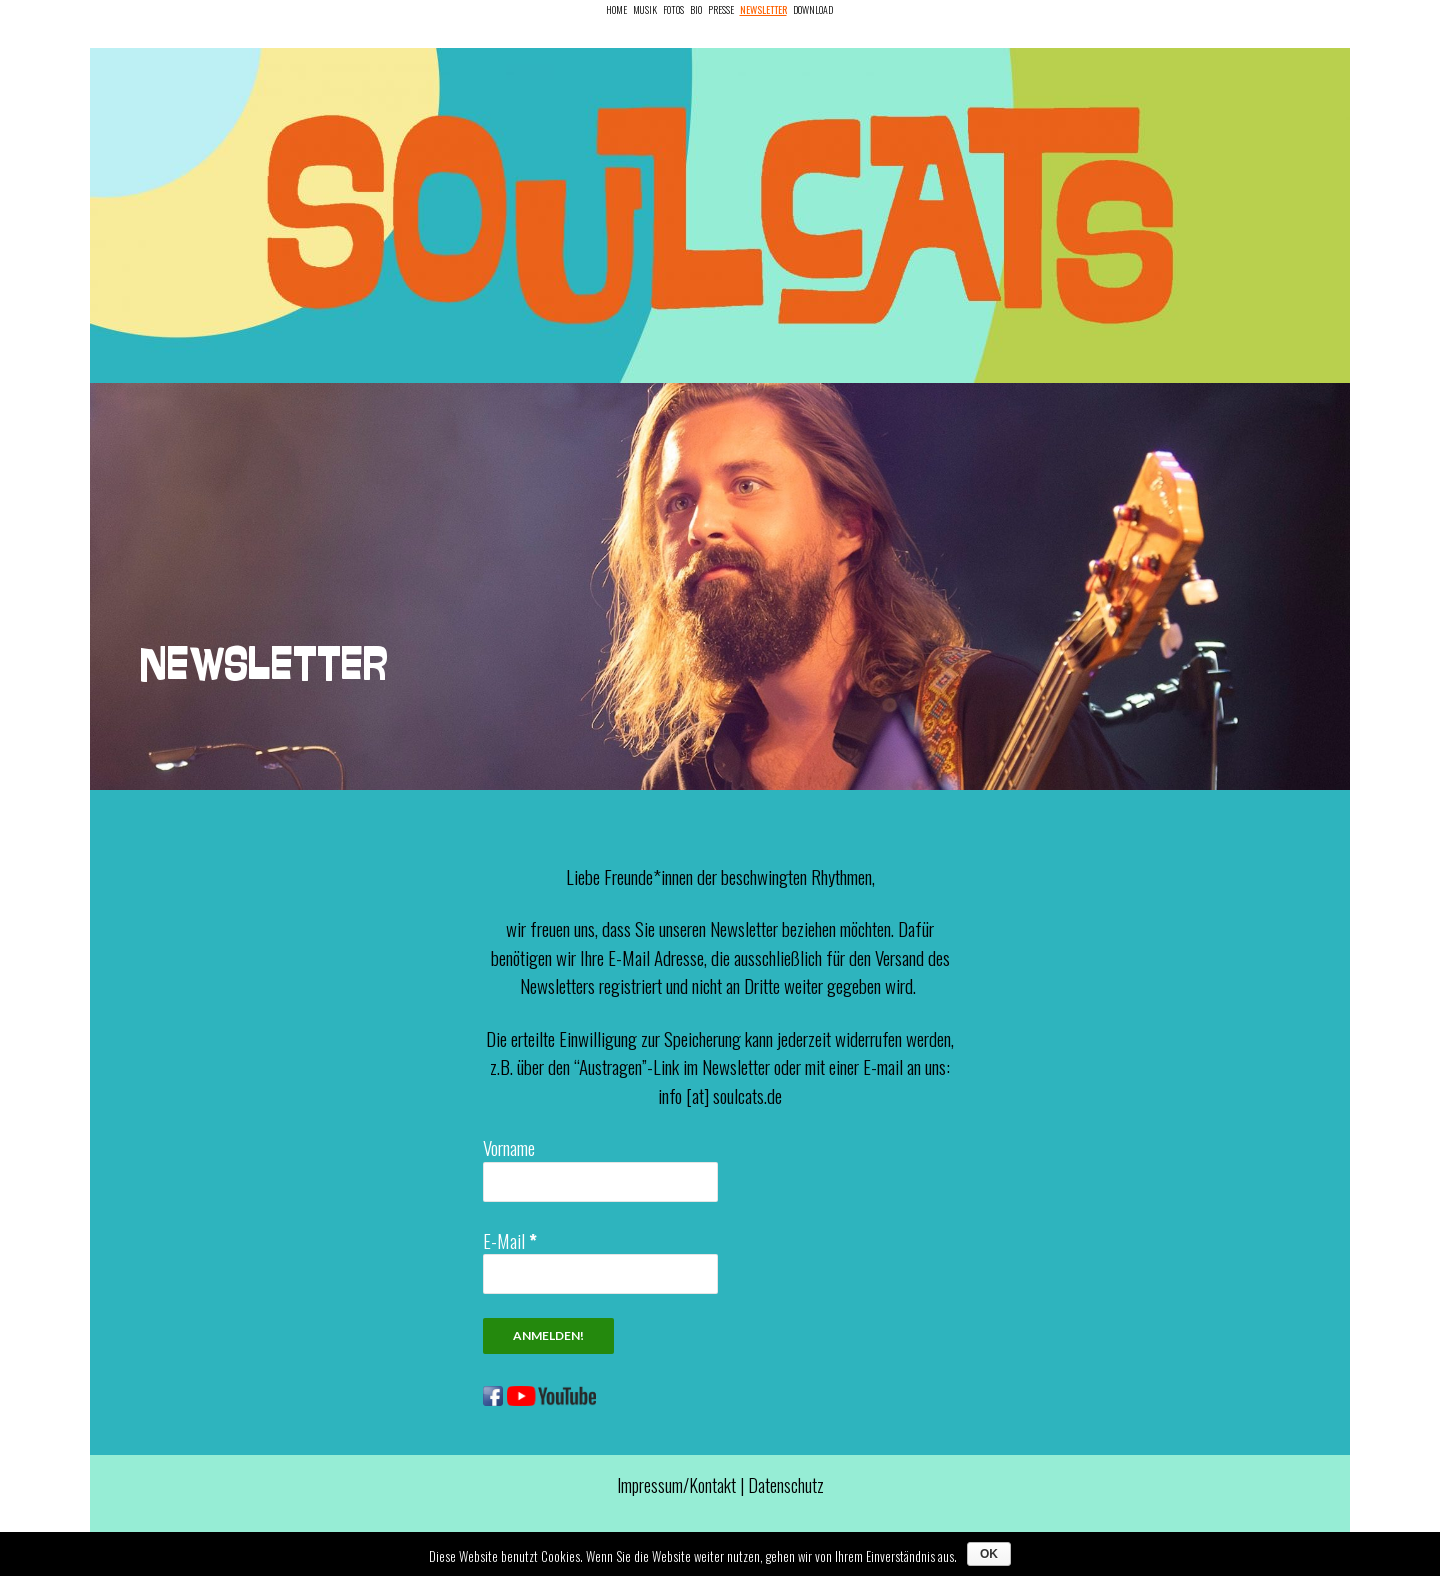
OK (989, 1554)
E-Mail (510, 1240)
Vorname (509, 1147)
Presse (721, 9)
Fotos (673, 9)
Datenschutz (786, 1485)
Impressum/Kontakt (676, 1485)
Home (616, 9)
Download (813, 9)
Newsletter (763, 9)
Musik (645, 9)
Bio (696, 9)
